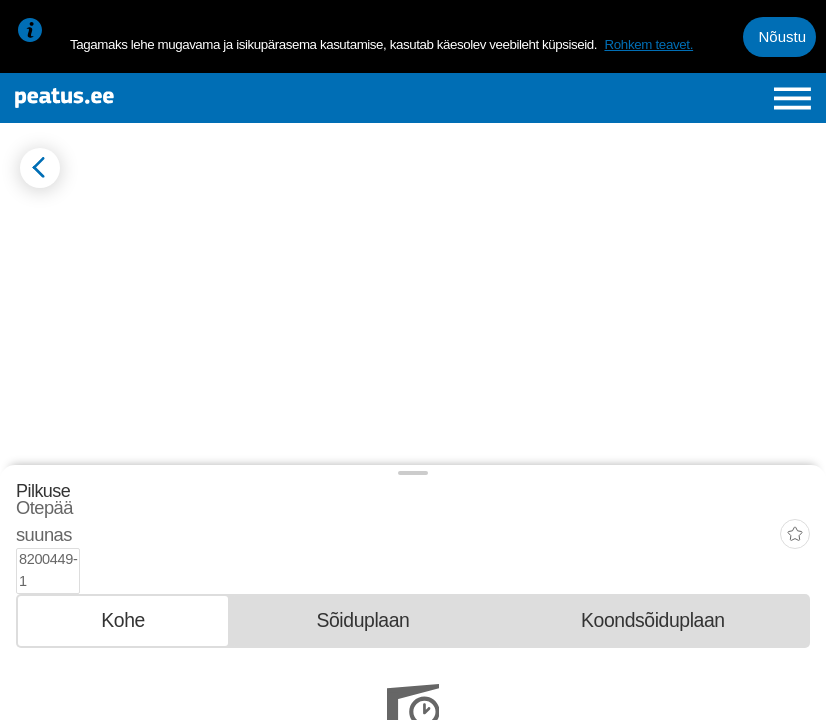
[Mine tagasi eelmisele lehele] (40, 168)
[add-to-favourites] (795, 514)
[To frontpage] (152, 98)
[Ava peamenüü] (792, 98)
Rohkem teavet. (648, 44)
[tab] (123, 575)
